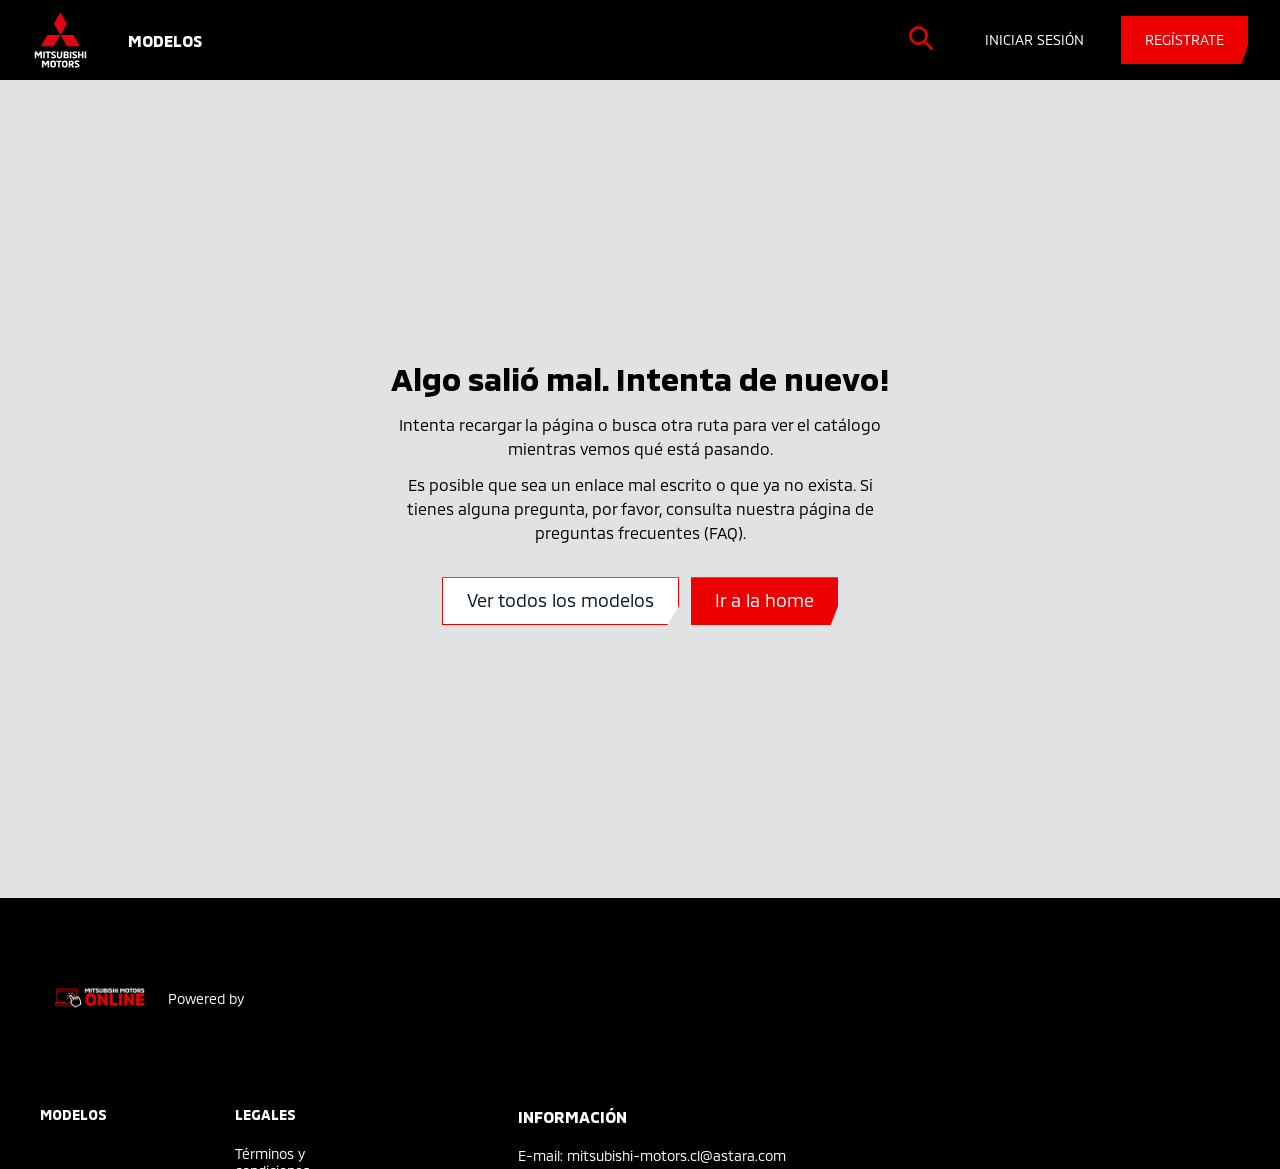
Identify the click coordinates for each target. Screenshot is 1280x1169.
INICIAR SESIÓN (1034, 39)
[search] (921, 38)
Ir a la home (764, 600)
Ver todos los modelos (560, 600)
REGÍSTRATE (1184, 39)
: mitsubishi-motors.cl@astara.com (673, 1155)
